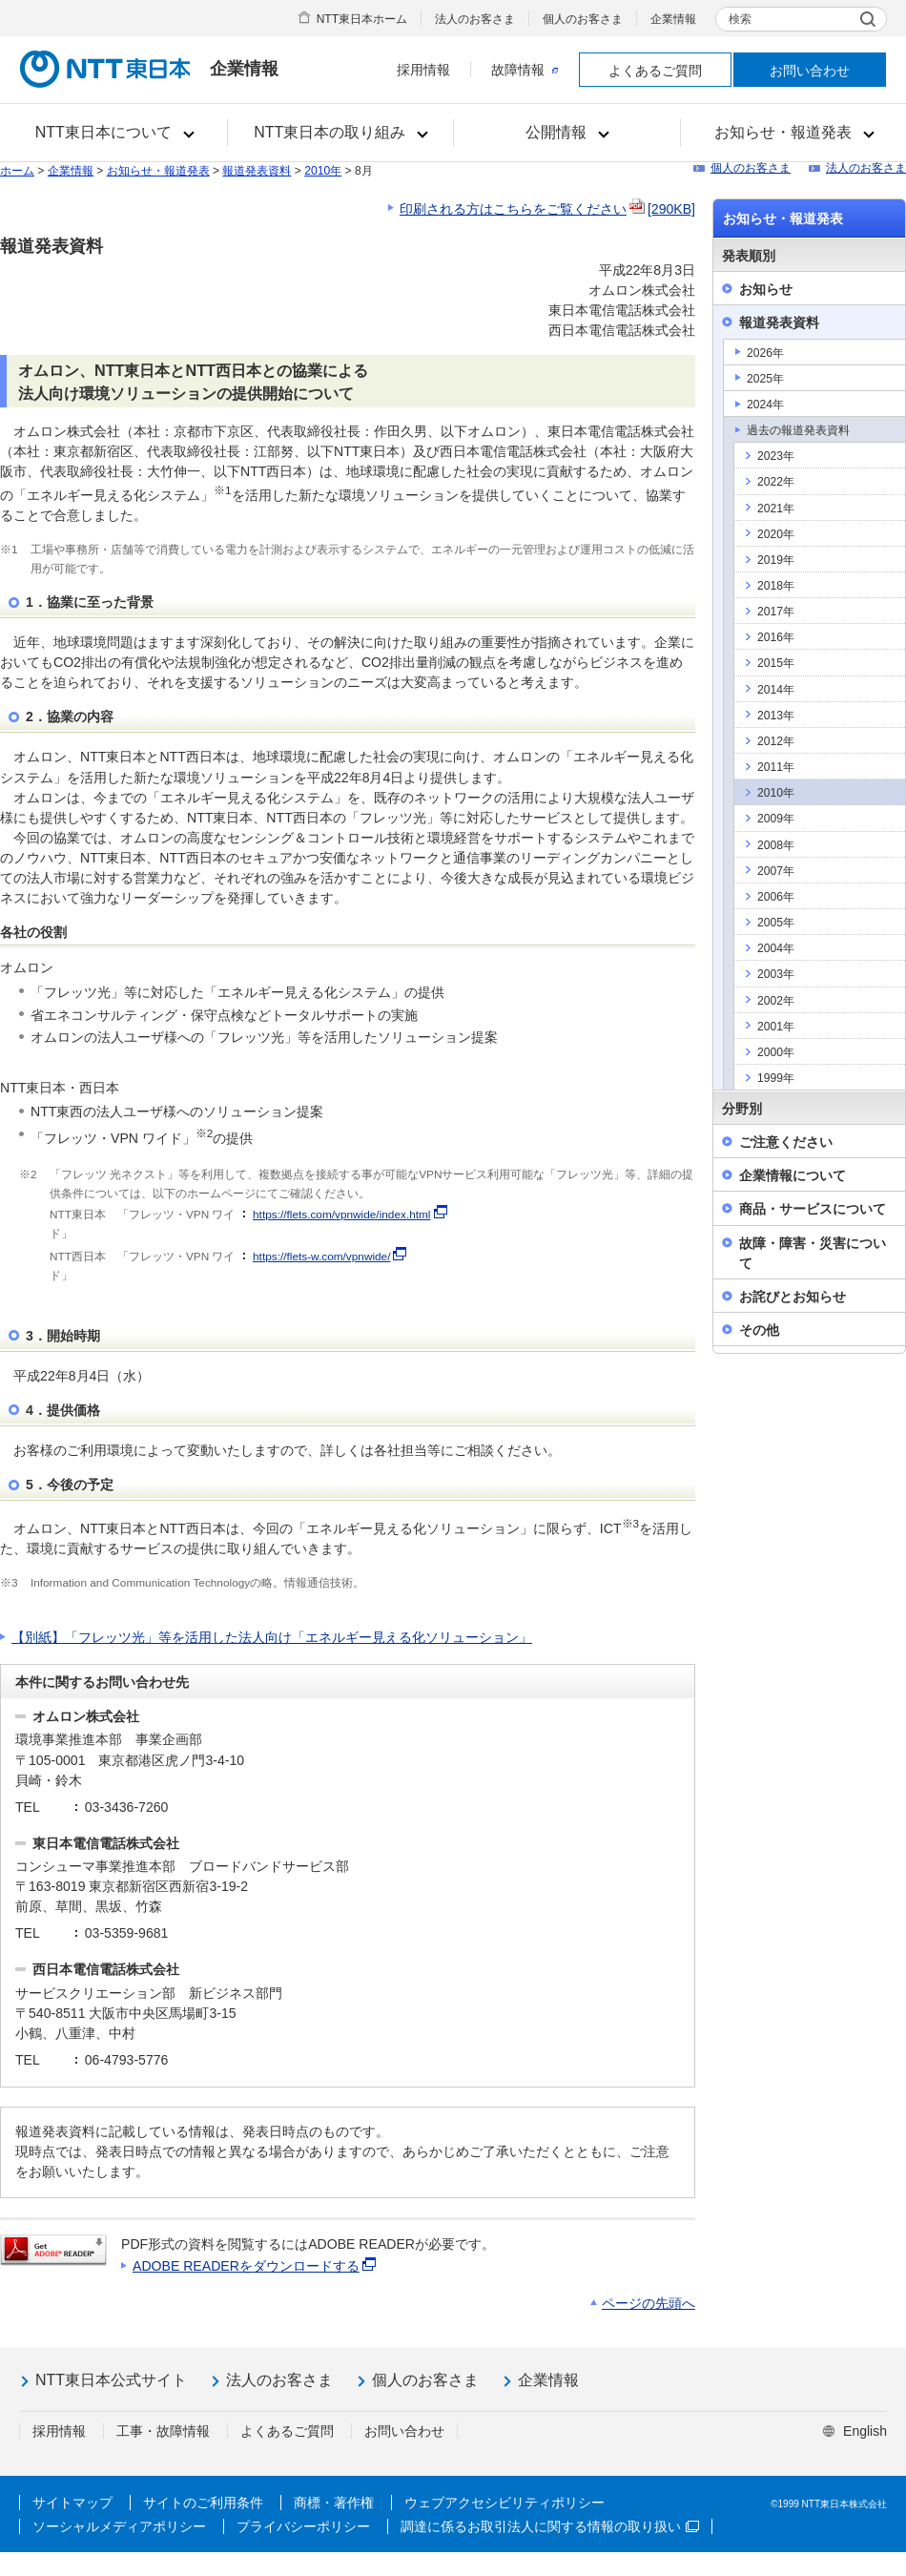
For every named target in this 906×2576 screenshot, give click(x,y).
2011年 (775, 767)
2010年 (322, 170)
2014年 (775, 689)
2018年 (775, 585)
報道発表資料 (256, 170)
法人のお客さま (475, 19)
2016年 (775, 637)
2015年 (775, 663)
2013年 (775, 715)
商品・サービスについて (812, 1208)
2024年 (765, 404)
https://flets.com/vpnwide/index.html (341, 1214)
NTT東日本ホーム (362, 19)
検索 (740, 19)
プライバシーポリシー (303, 2526)
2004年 (775, 948)
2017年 (775, 611)
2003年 (775, 974)
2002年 (775, 1001)
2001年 (775, 1026)
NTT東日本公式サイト (111, 2380)
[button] (114, 132)
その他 (759, 1330)
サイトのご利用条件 (203, 2502)
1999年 (775, 1078)
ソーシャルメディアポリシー (119, 2526)
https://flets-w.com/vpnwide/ (321, 1256)
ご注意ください (786, 1142)
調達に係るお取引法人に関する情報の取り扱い (550, 2526)
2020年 (775, 534)
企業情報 (673, 19)
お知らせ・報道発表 (158, 170)
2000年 (775, 1052)
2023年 (775, 456)
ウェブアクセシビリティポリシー (504, 2502)
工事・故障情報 (163, 2431)
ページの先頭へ (648, 2303)
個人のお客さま (583, 19)
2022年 (775, 481)
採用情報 (423, 69)
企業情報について (792, 1175)
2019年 (775, 560)
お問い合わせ (810, 70)
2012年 (775, 741)
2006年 (775, 897)
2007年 (775, 871)
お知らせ (766, 289)
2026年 (765, 353)
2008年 (775, 845)
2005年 (775, 922)
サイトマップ (72, 2502)
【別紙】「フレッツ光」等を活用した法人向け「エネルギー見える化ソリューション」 (271, 1637)
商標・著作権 (334, 2502)
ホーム (17, 170)
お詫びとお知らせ (792, 1296)
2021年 (775, 508)
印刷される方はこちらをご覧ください (547, 209)
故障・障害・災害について (812, 1253)
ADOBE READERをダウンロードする (256, 2266)
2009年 (775, 818)
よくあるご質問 (655, 70)
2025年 (765, 378)
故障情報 (524, 69)
